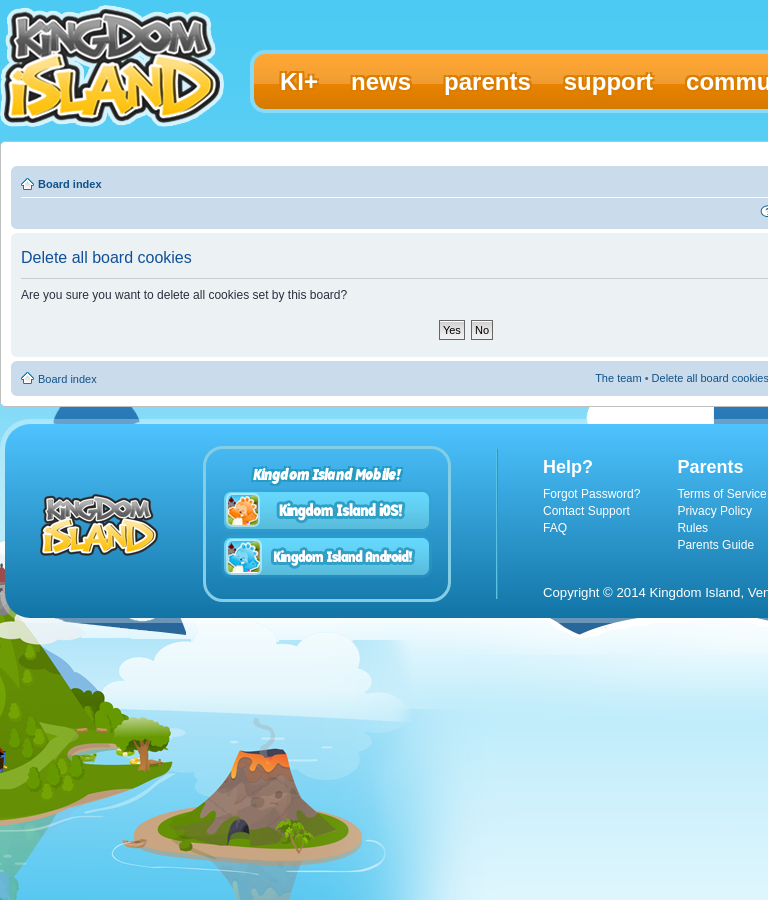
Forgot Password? (591, 494)
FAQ (555, 528)
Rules (692, 528)
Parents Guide (715, 545)
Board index (70, 184)
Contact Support (586, 511)
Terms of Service (721, 494)
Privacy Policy (714, 511)
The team (618, 378)
